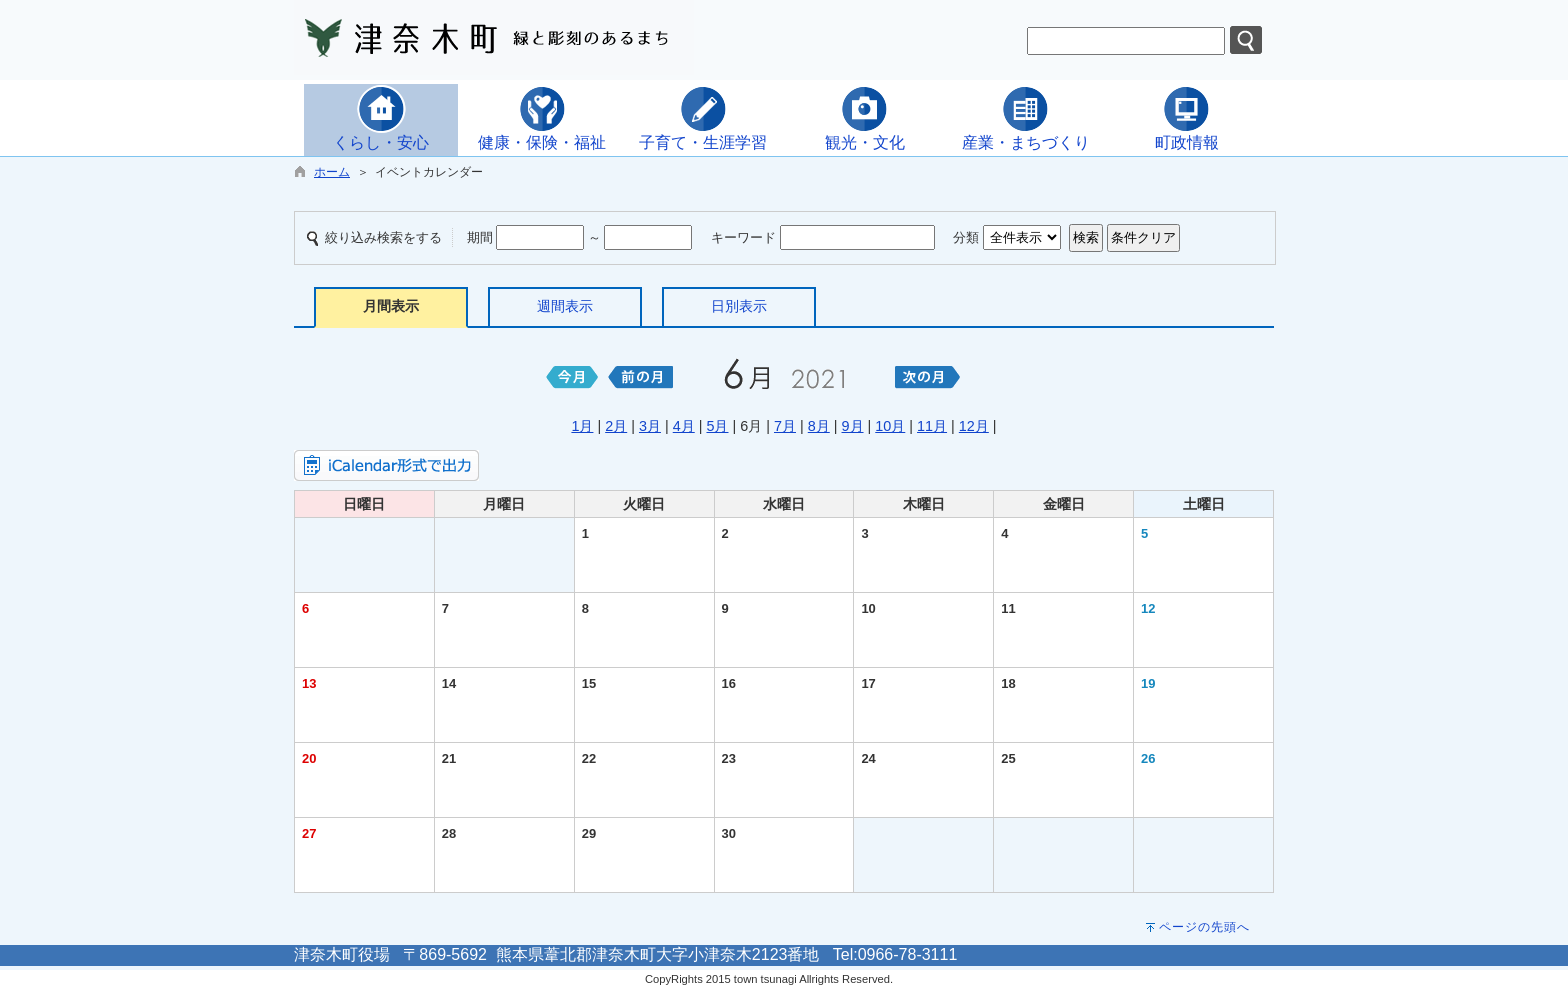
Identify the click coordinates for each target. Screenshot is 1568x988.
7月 (785, 426)
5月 (717, 426)
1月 (582, 426)
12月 (974, 426)
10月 (890, 426)
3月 (650, 426)
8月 (819, 426)
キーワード (743, 237)
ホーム (332, 172)
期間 (480, 237)
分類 (966, 237)
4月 (684, 426)
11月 (932, 426)
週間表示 (565, 306)
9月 (853, 426)
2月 (616, 426)
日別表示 (739, 306)
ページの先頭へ (1204, 927)
